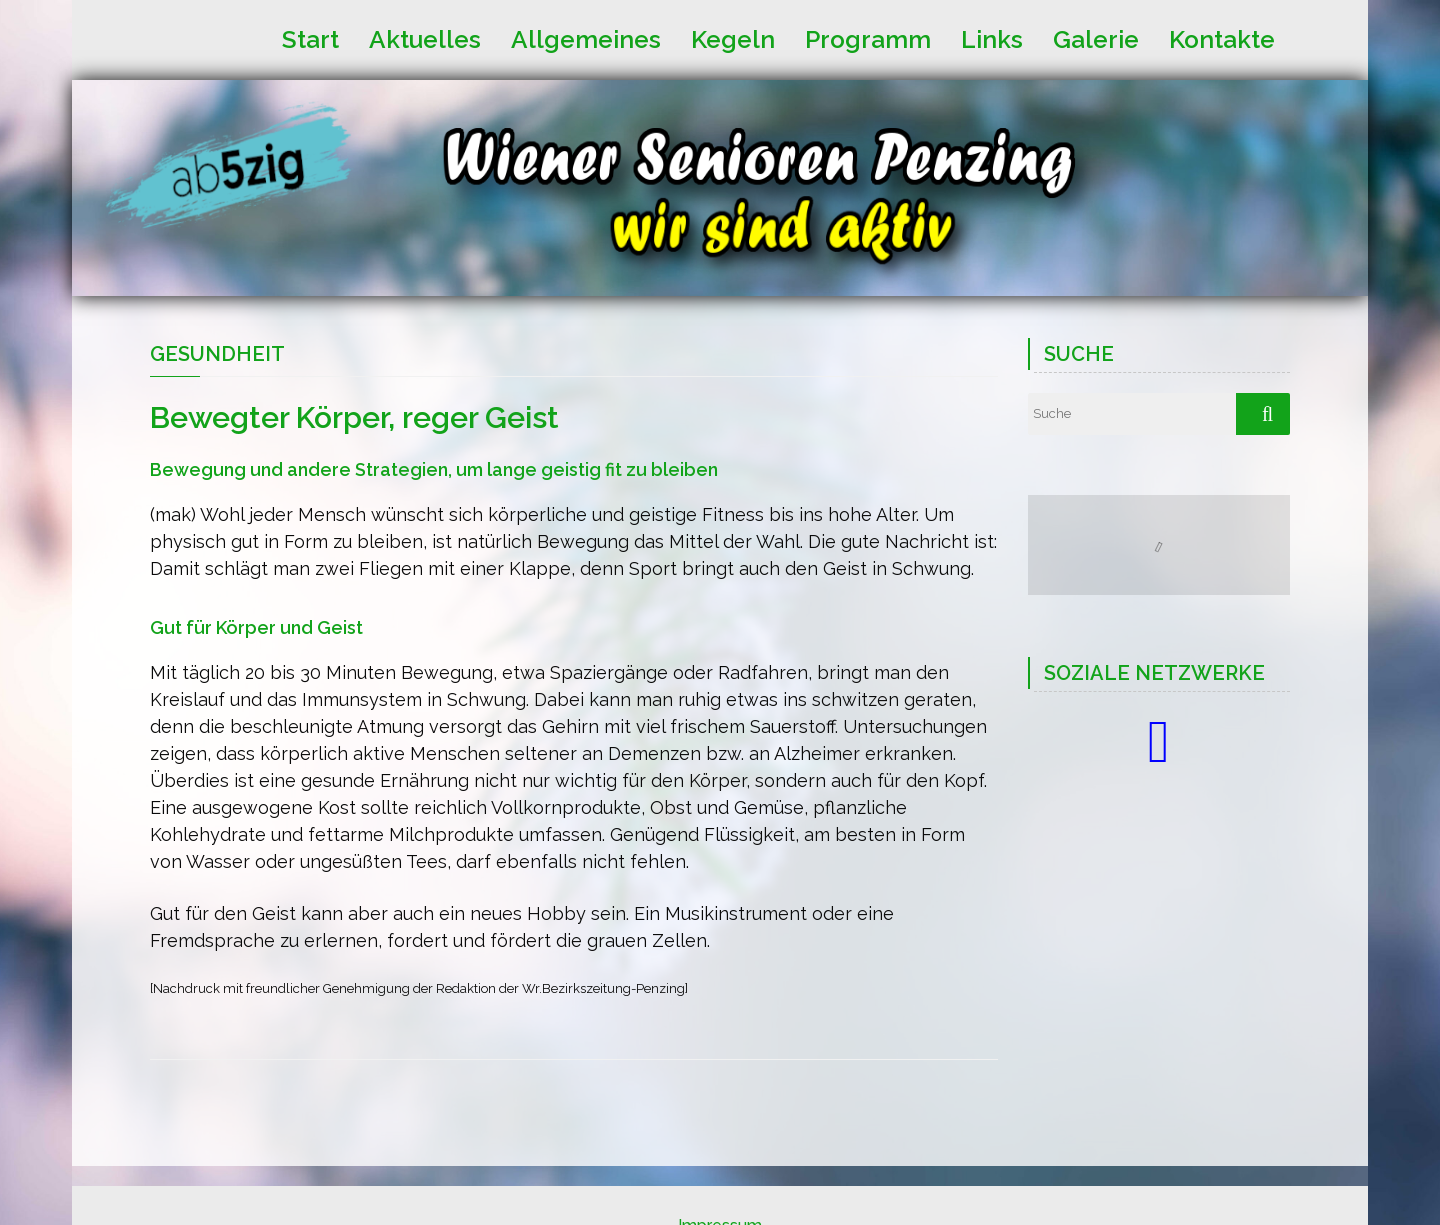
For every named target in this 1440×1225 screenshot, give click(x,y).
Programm (868, 37)
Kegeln (733, 37)
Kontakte (1222, 37)
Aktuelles (425, 37)
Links (992, 37)
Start (310, 37)
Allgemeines (586, 37)
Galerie (1096, 37)
